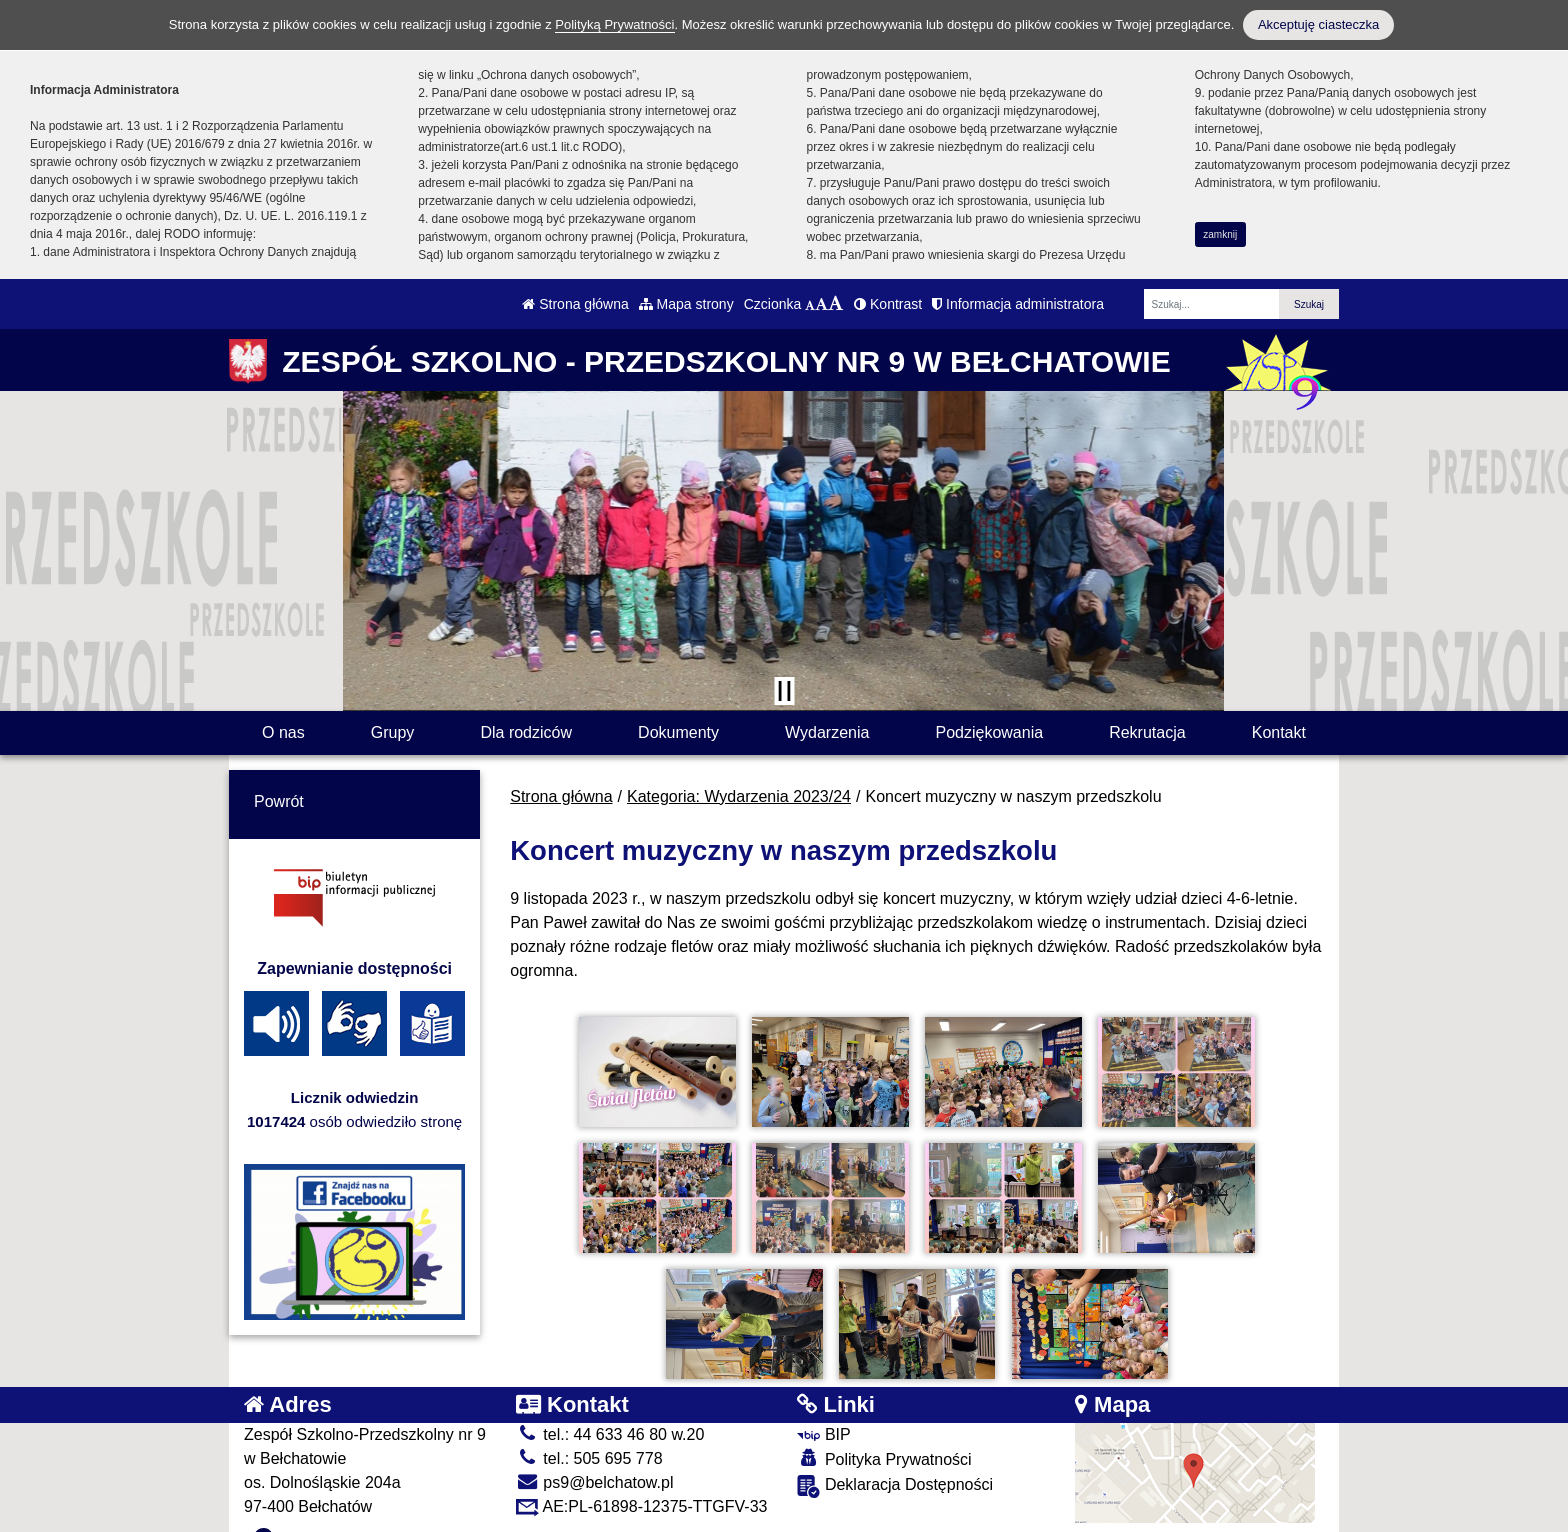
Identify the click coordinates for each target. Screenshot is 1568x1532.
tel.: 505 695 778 (589, 1437)
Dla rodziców (526, 732)
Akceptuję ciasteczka (1318, 24)
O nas (283, 732)
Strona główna (575, 304)
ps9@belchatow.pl (595, 1461)
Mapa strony (686, 304)
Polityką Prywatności (614, 24)
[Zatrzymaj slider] (784, 691)
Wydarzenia (827, 732)
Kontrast (888, 304)
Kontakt (1279, 732)
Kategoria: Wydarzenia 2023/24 (739, 796)
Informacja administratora (1018, 304)
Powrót (279, 801)
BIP (823, 1413)
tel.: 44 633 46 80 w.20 (610, 1413)
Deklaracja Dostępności (895, 1464)
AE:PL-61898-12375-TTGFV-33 (642, 1485)
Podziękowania (989, 732)
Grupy (393, 732)
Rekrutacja (1147, 732)
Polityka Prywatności (884, 1437)
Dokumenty (678, 732)
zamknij (1220, 234)
